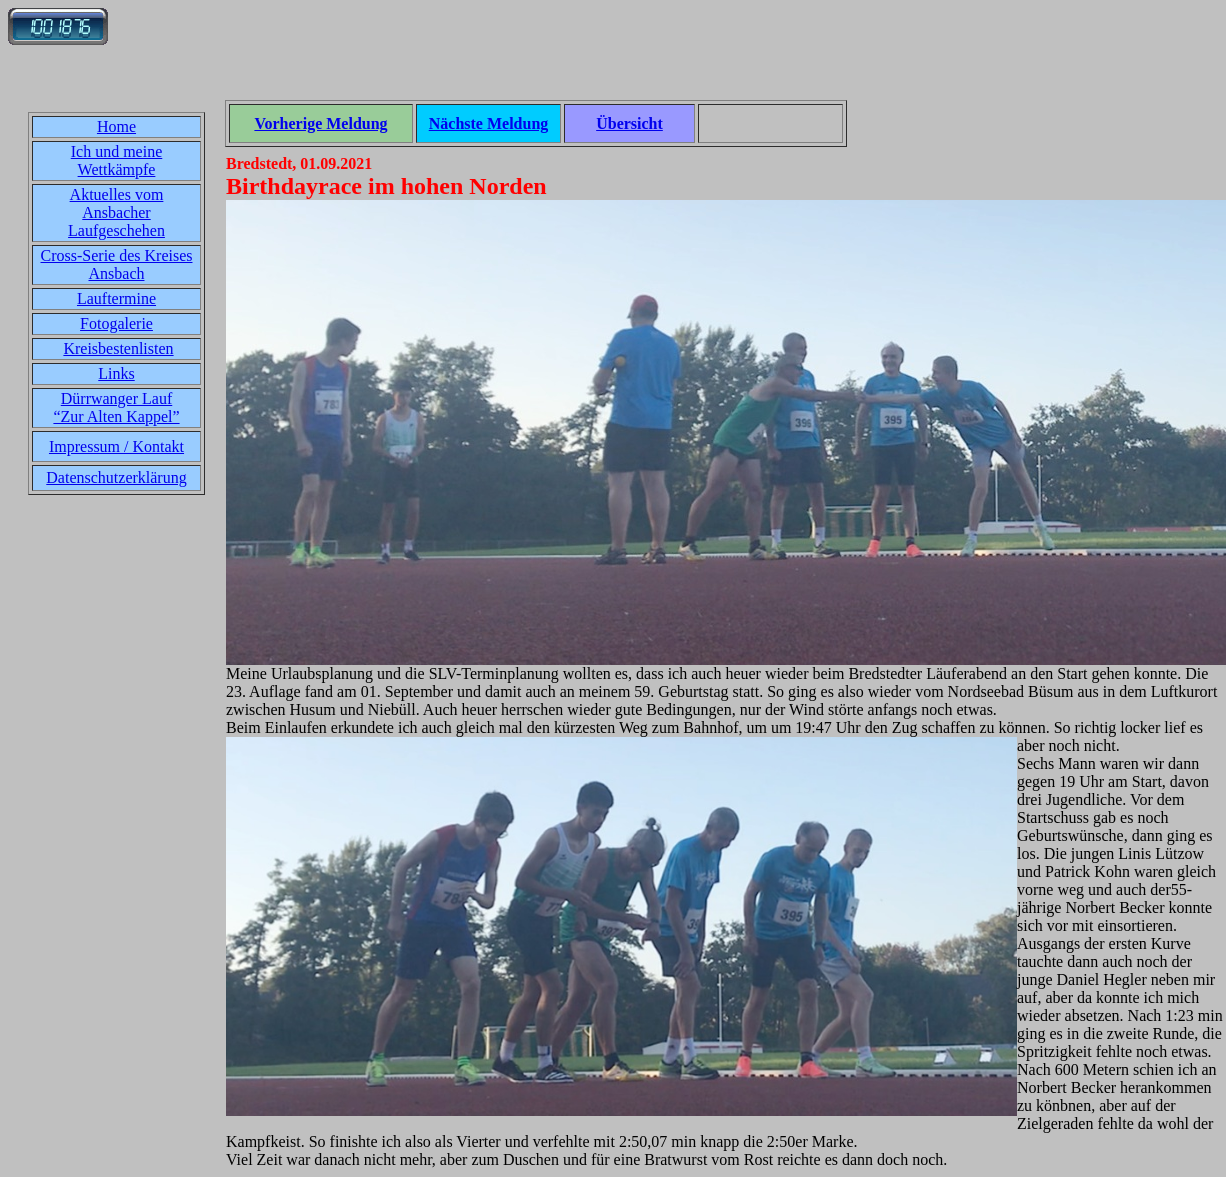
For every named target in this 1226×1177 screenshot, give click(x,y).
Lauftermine (116, 298)
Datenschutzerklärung (116, 477)
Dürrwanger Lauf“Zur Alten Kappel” (116, 407)
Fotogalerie (116, 323)
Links (116, 373)
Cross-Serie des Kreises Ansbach (117, 264)
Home (116, 126)
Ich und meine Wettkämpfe (117, 160)
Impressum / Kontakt (116, 446)
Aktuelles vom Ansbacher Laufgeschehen (116, 212)
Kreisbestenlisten (118, 348)
